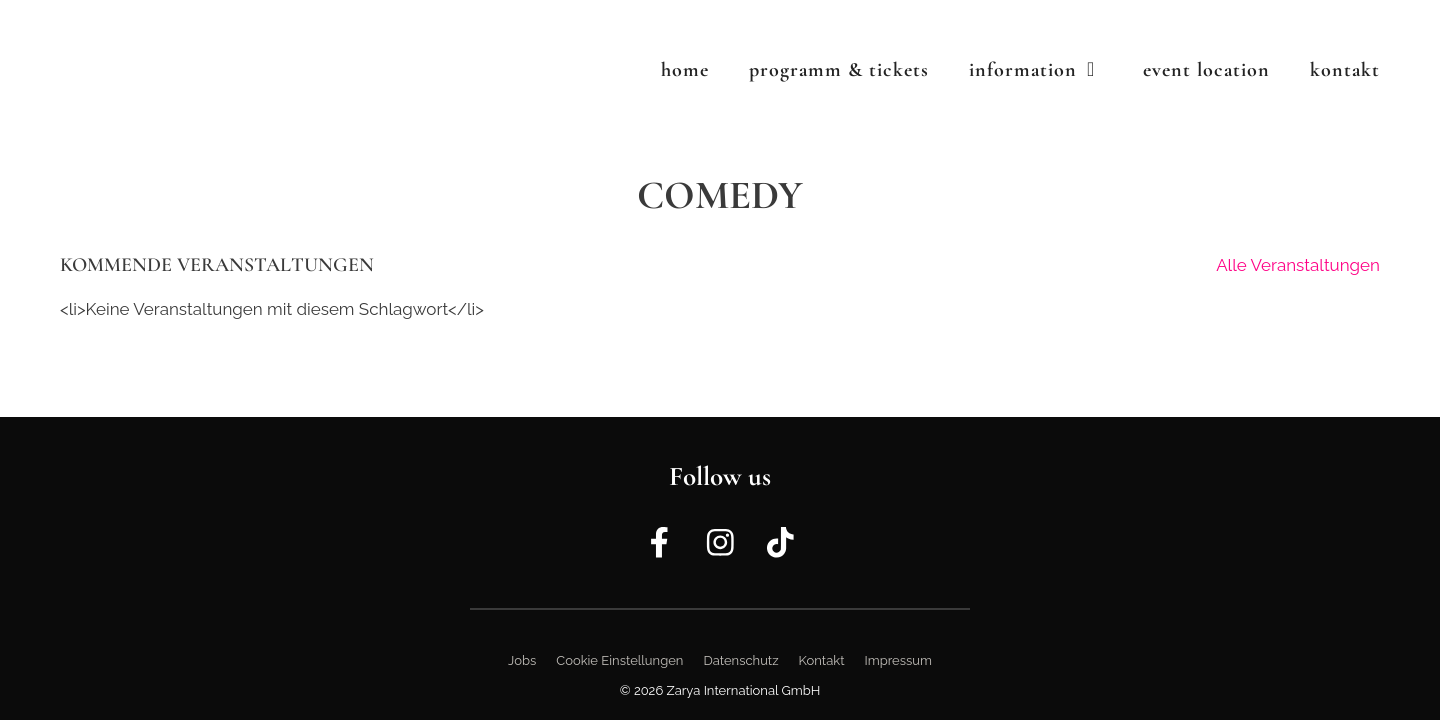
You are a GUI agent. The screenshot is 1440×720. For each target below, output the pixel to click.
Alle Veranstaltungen (1298, 265)
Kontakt (1345, 70)
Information (1046, 70)
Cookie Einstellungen (619, 660)
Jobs (522, 660)
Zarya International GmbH (744, 690)
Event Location (1206, 70)
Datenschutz (740, 660)
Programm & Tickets (839, 70)
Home (685, 70)
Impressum (898, 660)
